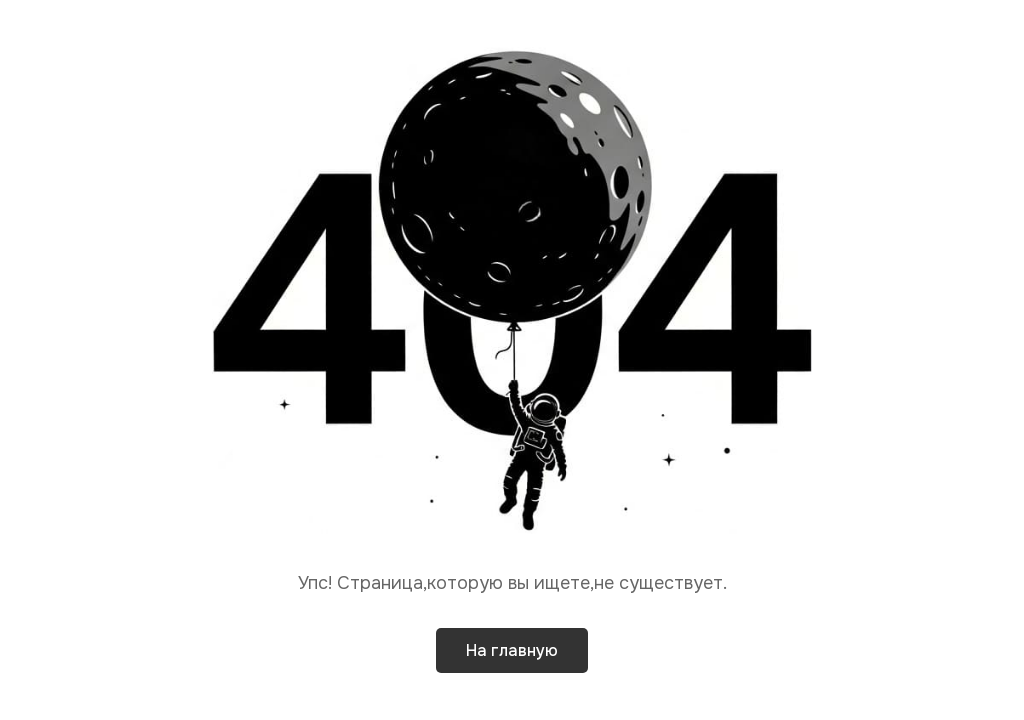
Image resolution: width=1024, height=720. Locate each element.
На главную (512, 650)
